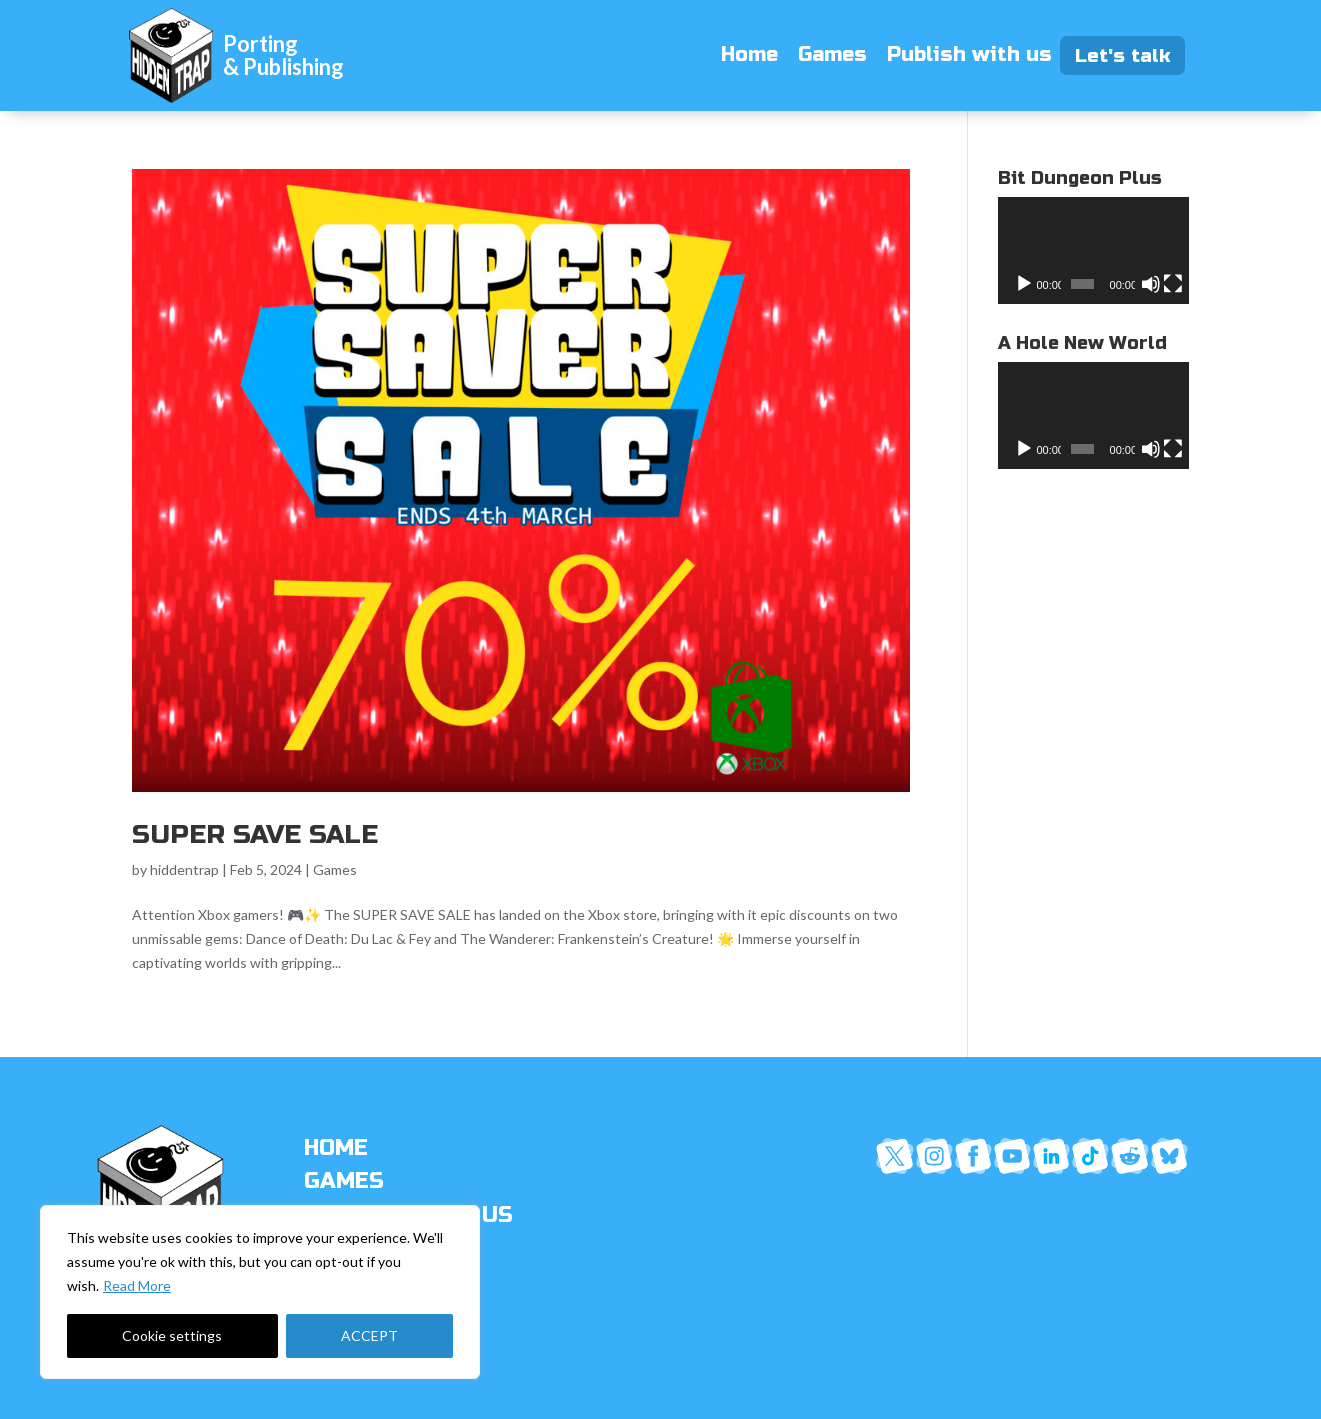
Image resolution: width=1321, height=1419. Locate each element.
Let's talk (1130, 55)
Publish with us (969, 54)
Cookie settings (172, 1335)
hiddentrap (184, 869)
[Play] (1024, 284)
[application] (1093, 250)
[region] (260, 1292)
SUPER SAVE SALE (255, 834)
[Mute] (1151, 284)
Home (749, 54)
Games (832, 54)
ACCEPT (369, 1335)
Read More (137, 1285)
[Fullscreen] (1173, 284)
